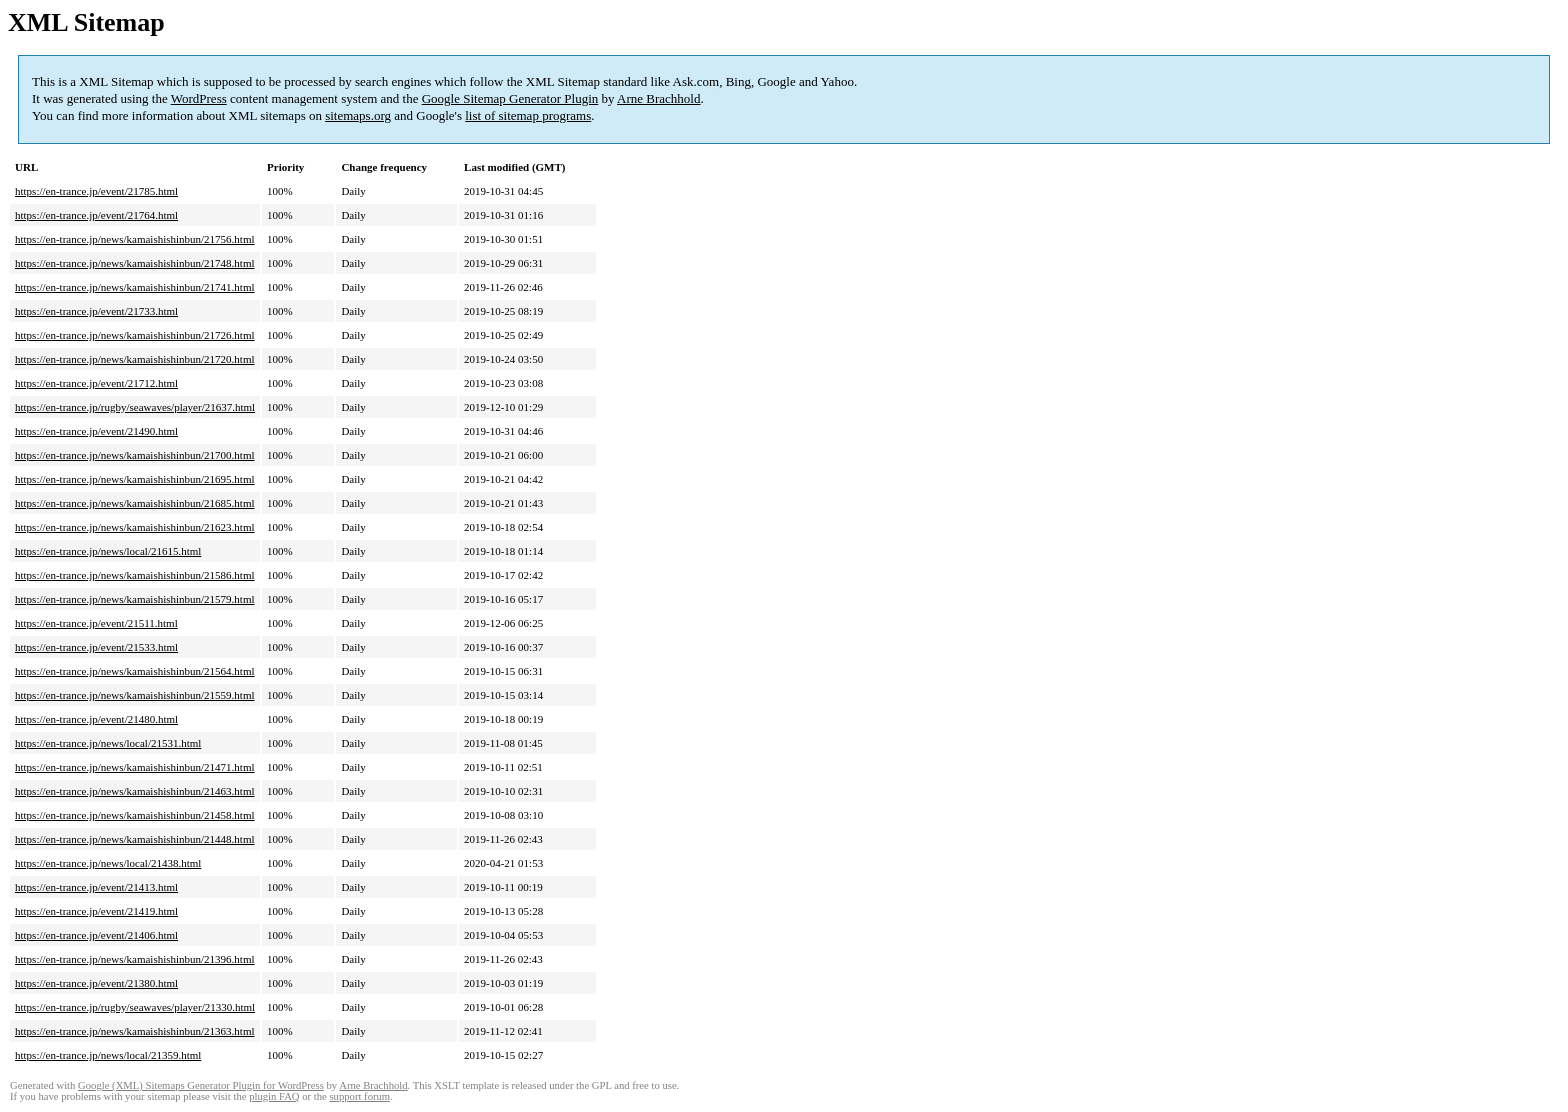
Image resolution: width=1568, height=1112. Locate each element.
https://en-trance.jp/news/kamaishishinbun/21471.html (135, 767)
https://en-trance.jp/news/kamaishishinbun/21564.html (135, 671)
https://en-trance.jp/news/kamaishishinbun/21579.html (135, 599)
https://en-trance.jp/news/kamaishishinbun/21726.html (135, 335)
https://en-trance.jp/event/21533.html (96, 647)
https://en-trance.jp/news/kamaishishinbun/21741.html (135, 287)
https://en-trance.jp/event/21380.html (96, 983)
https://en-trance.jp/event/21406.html (96, 935)
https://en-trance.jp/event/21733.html (96, 311)
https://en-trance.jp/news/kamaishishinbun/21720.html (135, 359)
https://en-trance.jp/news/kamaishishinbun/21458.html (135, 815)
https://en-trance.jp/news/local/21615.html (108, 551)
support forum (359, 1096)
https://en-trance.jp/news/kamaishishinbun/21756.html (135, 239)
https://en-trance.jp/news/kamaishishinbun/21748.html (135, 263)
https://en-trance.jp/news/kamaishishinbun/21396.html (135, 959)
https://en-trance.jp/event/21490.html (96, 431)
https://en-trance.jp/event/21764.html (96, 215)
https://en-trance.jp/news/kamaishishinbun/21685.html (135, 503)
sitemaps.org (358, 115)
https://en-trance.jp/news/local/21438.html (108, 863)
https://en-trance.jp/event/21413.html (96, 887)
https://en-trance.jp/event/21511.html (96, 623)
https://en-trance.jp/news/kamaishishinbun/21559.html (135, 695)
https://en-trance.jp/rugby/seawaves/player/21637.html (135, 407)
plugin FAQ (274, 1096)
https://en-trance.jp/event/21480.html (96, 719)
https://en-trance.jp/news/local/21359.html (108, 1055)
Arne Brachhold (658, 98)
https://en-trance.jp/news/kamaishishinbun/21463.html (135, 791)
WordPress (199, 98)
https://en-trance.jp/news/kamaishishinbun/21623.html (135, 527)
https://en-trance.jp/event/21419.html (96, 911)
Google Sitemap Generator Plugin (510, 98)
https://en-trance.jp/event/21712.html (96, 383)
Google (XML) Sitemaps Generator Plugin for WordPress (201, 1085)
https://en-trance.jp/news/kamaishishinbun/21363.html (135, 1031)
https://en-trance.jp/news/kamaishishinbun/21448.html (135, 839)
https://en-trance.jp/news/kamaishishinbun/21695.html (135, 479)
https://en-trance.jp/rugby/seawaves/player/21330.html (135, 1007)
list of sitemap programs (528, 115)
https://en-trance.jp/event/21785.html (96, 191)
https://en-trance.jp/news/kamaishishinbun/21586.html (135, 575)
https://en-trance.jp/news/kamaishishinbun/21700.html (135, 455)
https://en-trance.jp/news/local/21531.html (108, 743)
